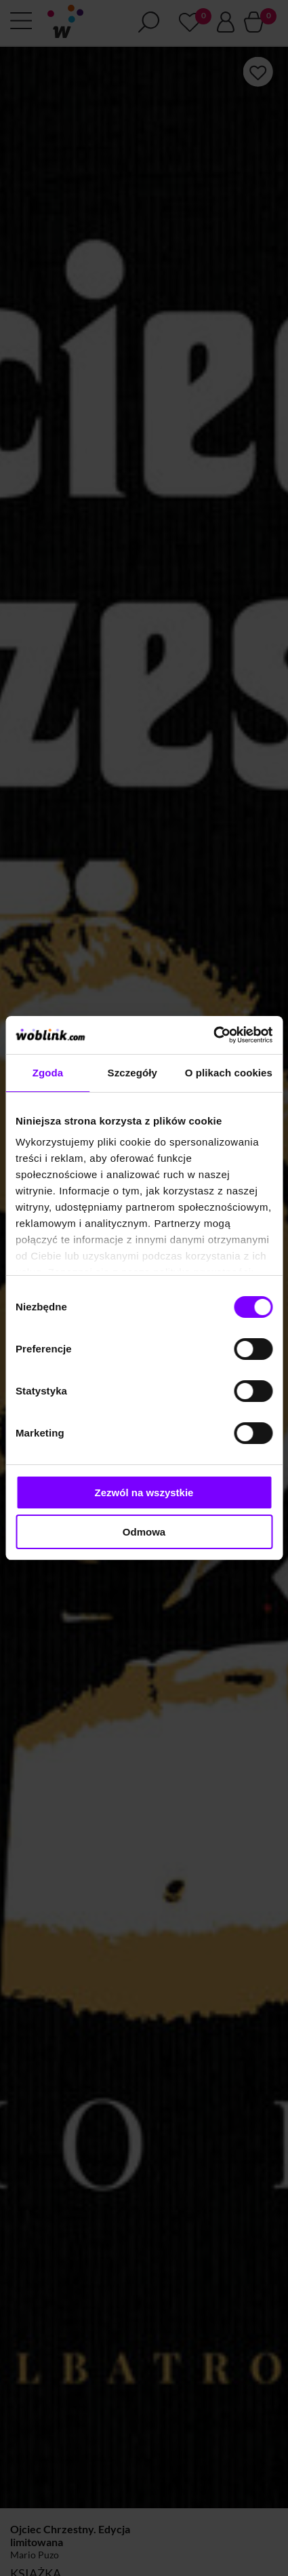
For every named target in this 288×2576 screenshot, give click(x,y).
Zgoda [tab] (48, 1072)
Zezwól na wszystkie (144, 1492)
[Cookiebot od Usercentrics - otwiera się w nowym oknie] (213, 1035)
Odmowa (144, 1532)
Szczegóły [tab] (132, 1072)
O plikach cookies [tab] (228, 1072)
